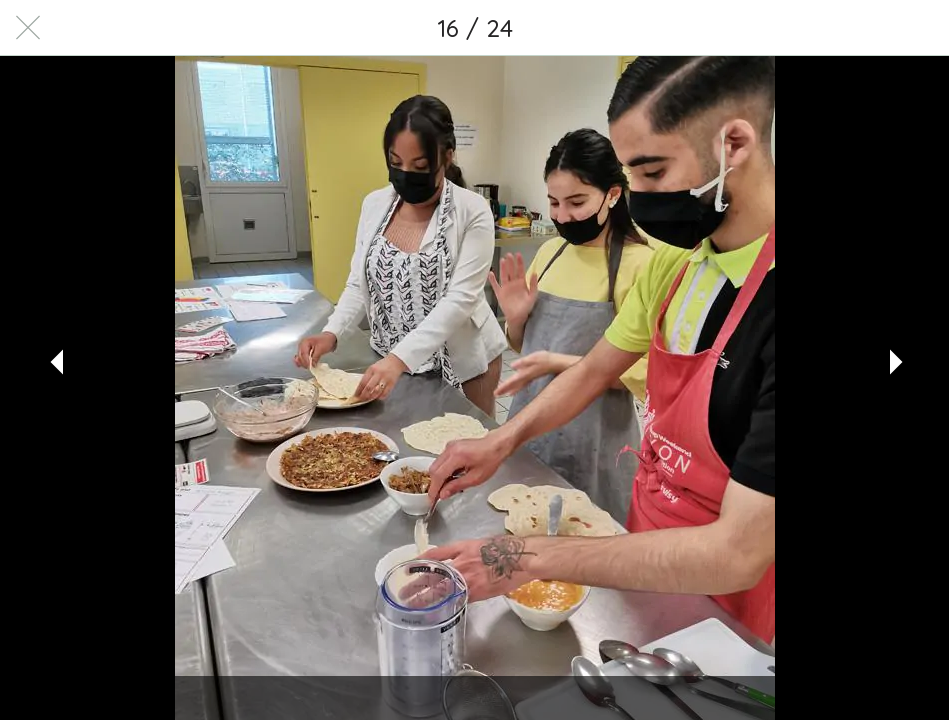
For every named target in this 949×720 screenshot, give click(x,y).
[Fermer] (28, 28)
